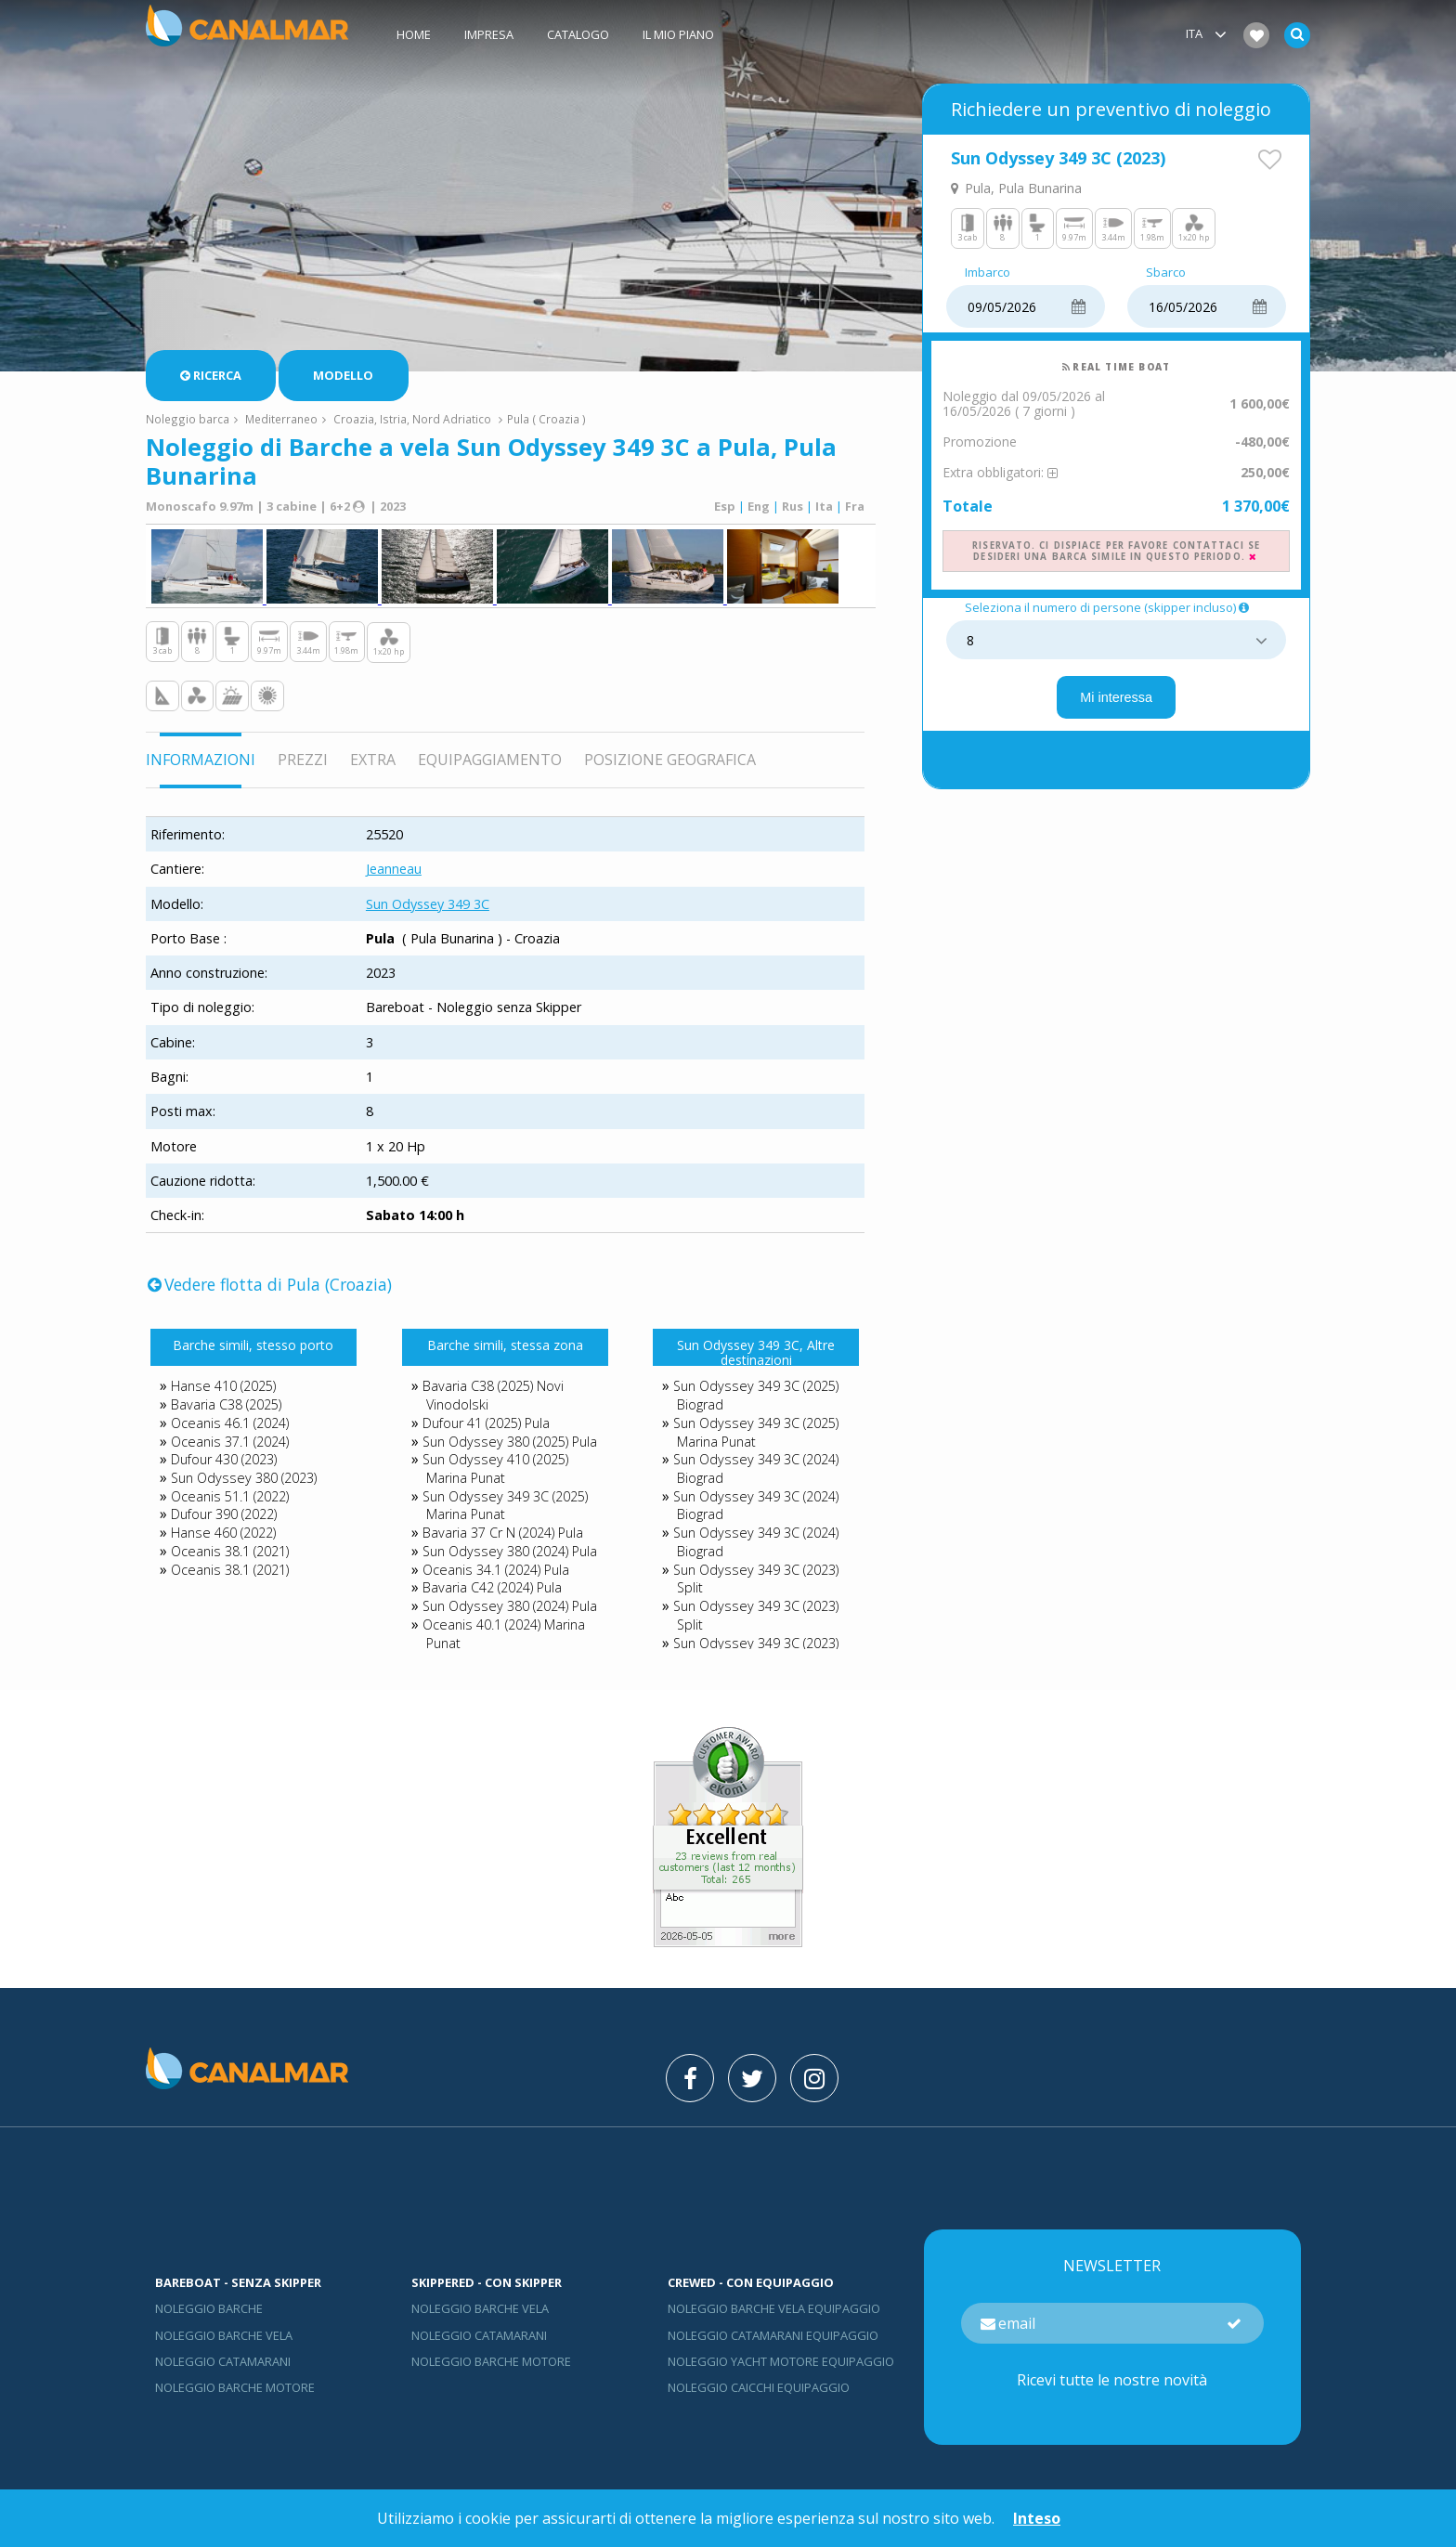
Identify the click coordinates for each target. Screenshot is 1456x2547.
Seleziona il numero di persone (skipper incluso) (1108, 608)
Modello (343, 375)
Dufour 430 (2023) (224, 1459)
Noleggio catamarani (223, 2361)
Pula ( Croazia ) (546, 418)
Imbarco (987, 273)
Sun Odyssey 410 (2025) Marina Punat (495, 1468)
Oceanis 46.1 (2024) (230, 1423)
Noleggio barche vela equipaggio (774, 2308)
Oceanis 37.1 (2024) (230, 1441)
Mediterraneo (281, 418)
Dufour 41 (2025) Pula (486, 1423)
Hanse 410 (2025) (223, 1386)
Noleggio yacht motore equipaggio (781, 2361)
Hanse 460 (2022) (223, 1532)
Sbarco (1166, 273)
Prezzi (303, 759)
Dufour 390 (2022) (224, 1514)
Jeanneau (394, 868)
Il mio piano (678, 34)
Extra (373, 759)
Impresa (489, 34)
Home (413, 34)
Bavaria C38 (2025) (226, 1404)
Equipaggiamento (490, 759)
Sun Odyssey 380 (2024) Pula (509, 1551)
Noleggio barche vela (223, 2335)
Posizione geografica (670, 759)
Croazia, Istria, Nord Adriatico (412, 418)
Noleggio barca (187, 418)
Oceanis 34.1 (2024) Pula (495, 1570)
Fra (854, 506)
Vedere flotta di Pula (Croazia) (270, 1284)
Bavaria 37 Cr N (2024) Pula (502, 1532)
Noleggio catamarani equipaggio (773, 2335)
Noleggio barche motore (235, 2387)
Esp (724, 506)
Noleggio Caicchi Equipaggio (759, 2387)
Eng (759, 506)
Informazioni (200, 759)
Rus (792, 506)
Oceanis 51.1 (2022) (230, 1496)
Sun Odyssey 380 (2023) (244, 1478)
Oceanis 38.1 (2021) (230, 1551)
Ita (824, 506)
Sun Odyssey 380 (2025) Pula (509, 1441)
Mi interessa (1116, 697)
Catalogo (578, 34)
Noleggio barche (209, 2308)
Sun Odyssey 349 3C (427, 904)
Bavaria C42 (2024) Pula (492, 1587)
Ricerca (210, 375)
